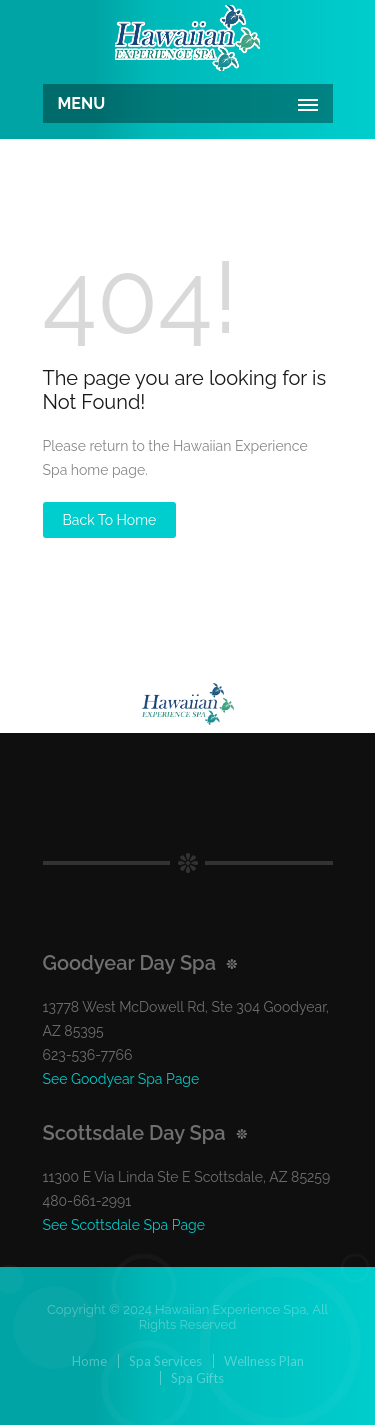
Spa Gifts (197, 1378)
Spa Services (165, 1361)
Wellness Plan (264, 1361)
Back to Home (110, 520)
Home (89, 1361)
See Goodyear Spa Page (121, 1079)
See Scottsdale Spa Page (124, 1225)
